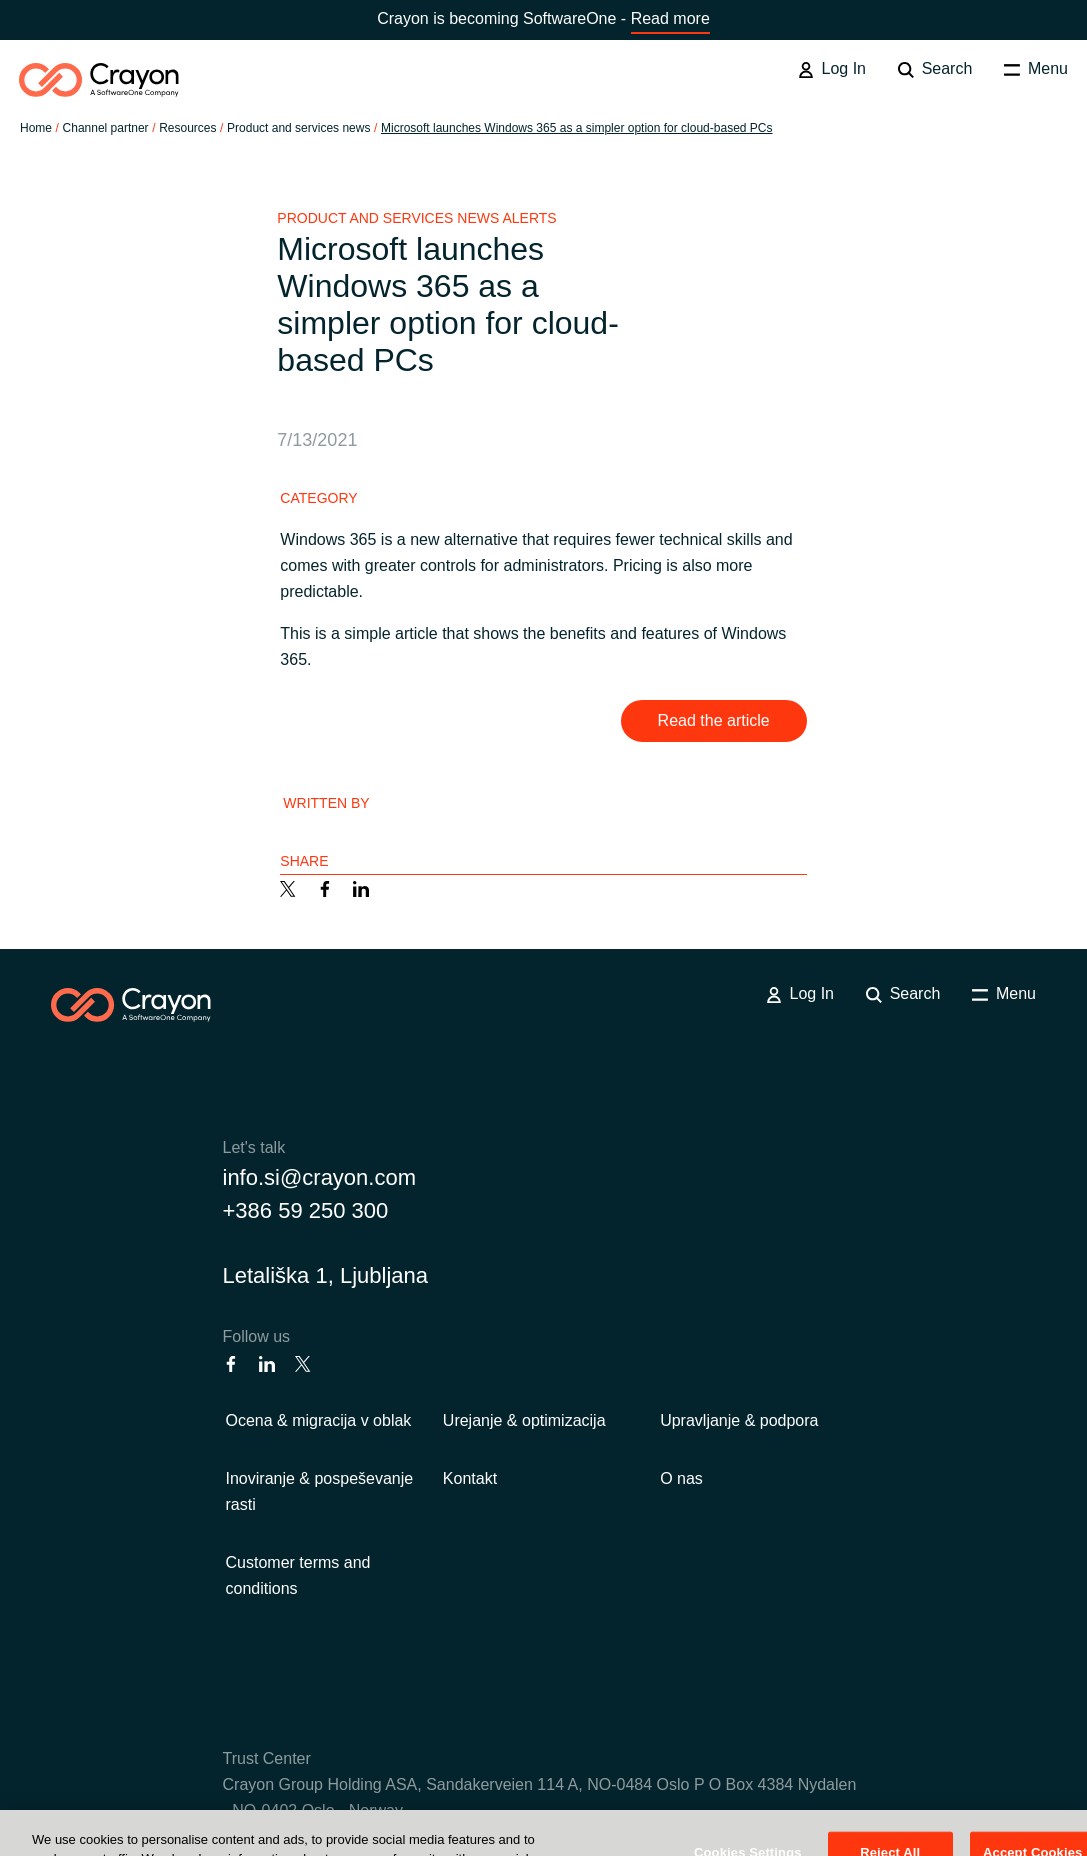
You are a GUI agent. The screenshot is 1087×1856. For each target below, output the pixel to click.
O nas (681, 1478)
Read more (670, 18)
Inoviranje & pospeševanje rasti (320, 1491)
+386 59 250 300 (306, 1210)
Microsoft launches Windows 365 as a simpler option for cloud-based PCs (577, 128)
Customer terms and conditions (298, 1575)
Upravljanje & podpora (739, 1420)
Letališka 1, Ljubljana (325, 1275)
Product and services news (298, 128)
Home (36, 128)
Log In (832, 69)
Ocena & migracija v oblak (319, 1420)
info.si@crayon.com (320, 1177)
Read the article (714, 720)
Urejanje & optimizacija (524, 1420)
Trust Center (267, 1758)
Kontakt (470, 1478)
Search (935, 69)
